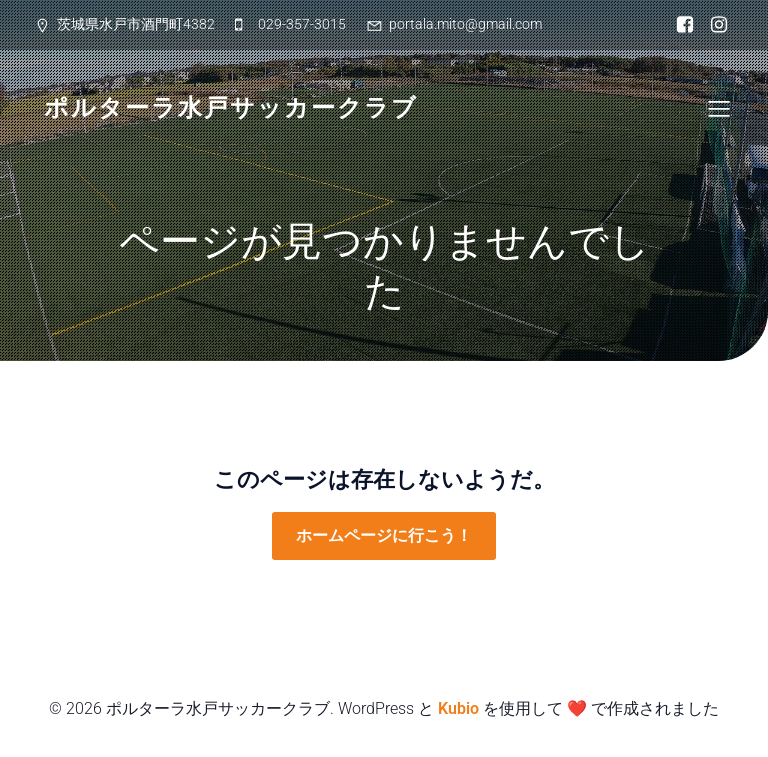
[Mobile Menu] (719, 108)
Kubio (458, 708)
